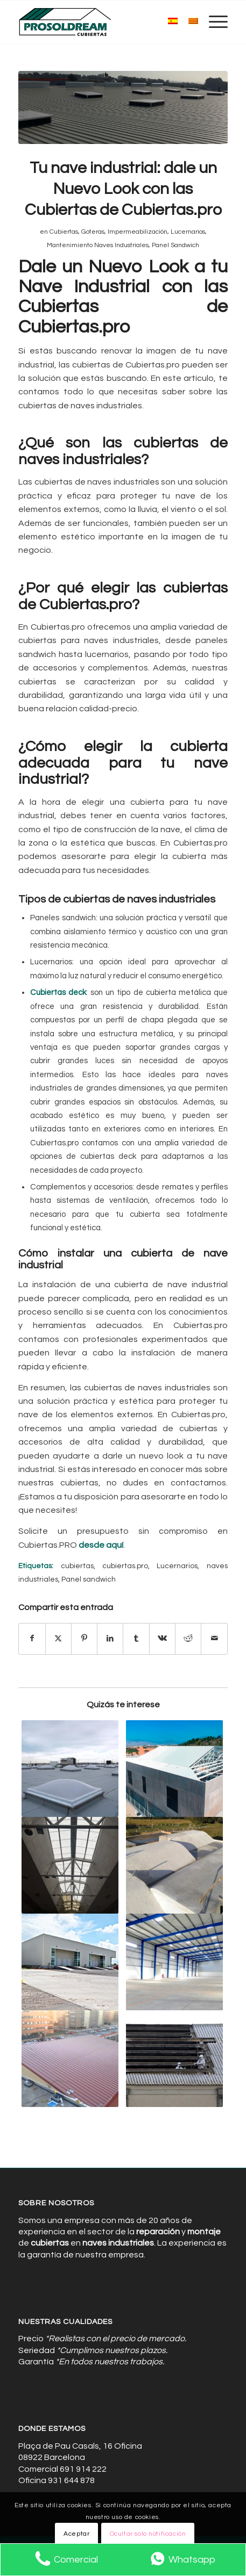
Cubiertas (64, 231)
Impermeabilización (137, 231)
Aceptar (76, 2533)
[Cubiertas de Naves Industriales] (102, 22)
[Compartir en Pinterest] (84, 1638)
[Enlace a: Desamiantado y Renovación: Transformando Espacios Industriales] (174, 2058)
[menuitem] (213, 22)
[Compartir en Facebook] (32, 1638)
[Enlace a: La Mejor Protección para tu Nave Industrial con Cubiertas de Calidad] (69, 1768)
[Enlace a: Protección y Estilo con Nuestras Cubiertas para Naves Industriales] (69, 2058)
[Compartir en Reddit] (188, 1638)
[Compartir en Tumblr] (136, 1638)
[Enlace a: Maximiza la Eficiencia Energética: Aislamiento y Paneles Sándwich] (174, 1865)
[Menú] (213, 22)
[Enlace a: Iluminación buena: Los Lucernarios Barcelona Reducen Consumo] (69, 1865)
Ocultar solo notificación (148, 2533)
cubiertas (77, 1566)
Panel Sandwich (175, 245)
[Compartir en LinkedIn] (110, 1638)
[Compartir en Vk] (162, 1638)
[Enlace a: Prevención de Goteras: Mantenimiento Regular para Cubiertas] (69, 1962)
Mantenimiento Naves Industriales (98, 245)
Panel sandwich (88, 1579)
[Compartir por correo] (214, 1638)
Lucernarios (188, 231)
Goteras (92, 231)
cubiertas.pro (125, 1566)
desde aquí (101, 1545)
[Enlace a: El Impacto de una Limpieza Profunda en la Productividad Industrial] (174, 1768)
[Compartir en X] (58, 1638)
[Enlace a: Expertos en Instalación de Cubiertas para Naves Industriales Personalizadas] (174, 1962)
